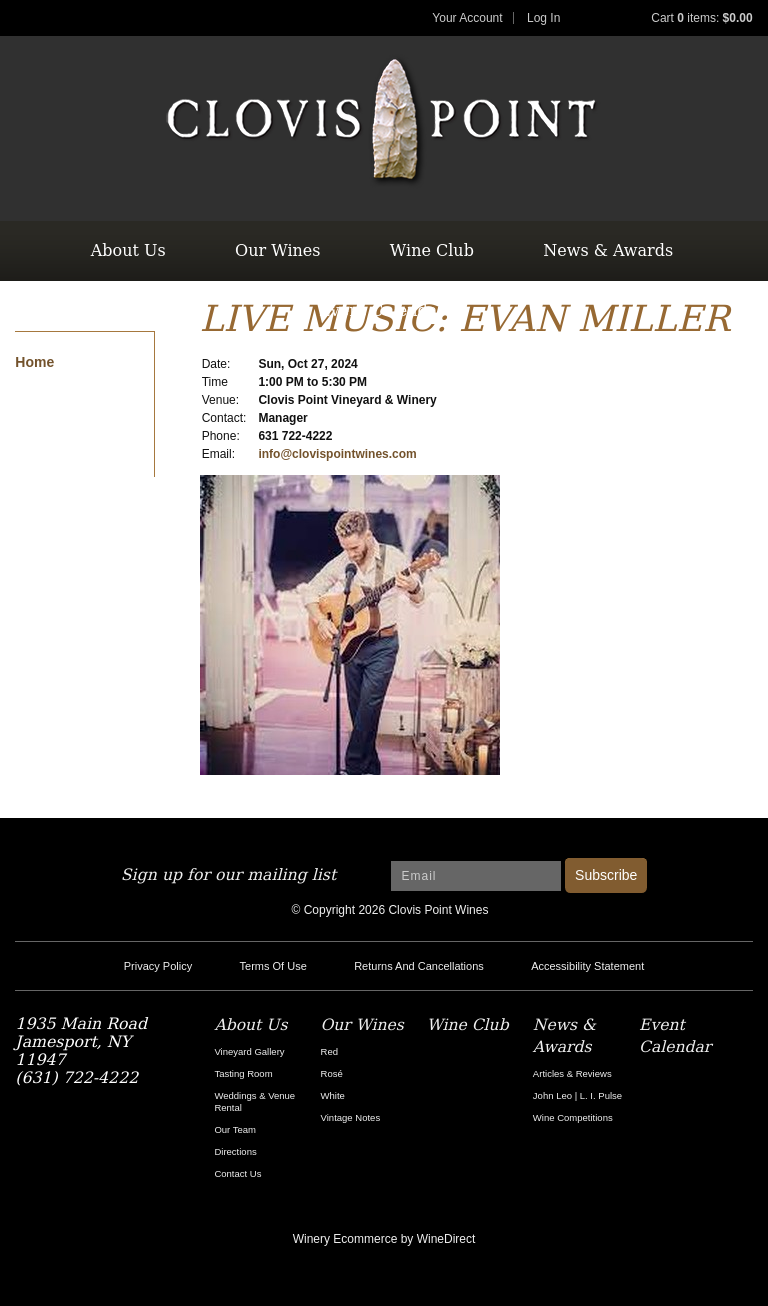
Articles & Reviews (572, 1073)
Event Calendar (382, 310)
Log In (543, 18)
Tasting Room (243, 1073)
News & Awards (608, 250)
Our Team (235, 1129)
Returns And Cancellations (419, 966)
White (333, 1095)
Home (34, 362)
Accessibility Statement (587, 966)
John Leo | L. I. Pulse (577, 1095)
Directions (235, 1151)
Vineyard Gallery (249, 1051)
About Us (128, 250)
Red (329, 1051)
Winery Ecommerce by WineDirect (384, 1239)
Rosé (332, 1073)
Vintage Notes (351, 1117)
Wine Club (432, 250)
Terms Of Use (273, 966)
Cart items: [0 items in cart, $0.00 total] (701, 18)
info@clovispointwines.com (337, 454)
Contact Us (237, 1173)
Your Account (467, 18)
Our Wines (277, 250)
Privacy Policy (158, 966)
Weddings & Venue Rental (254, 1101)
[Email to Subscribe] (476, 876)
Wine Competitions (573, 1117)
